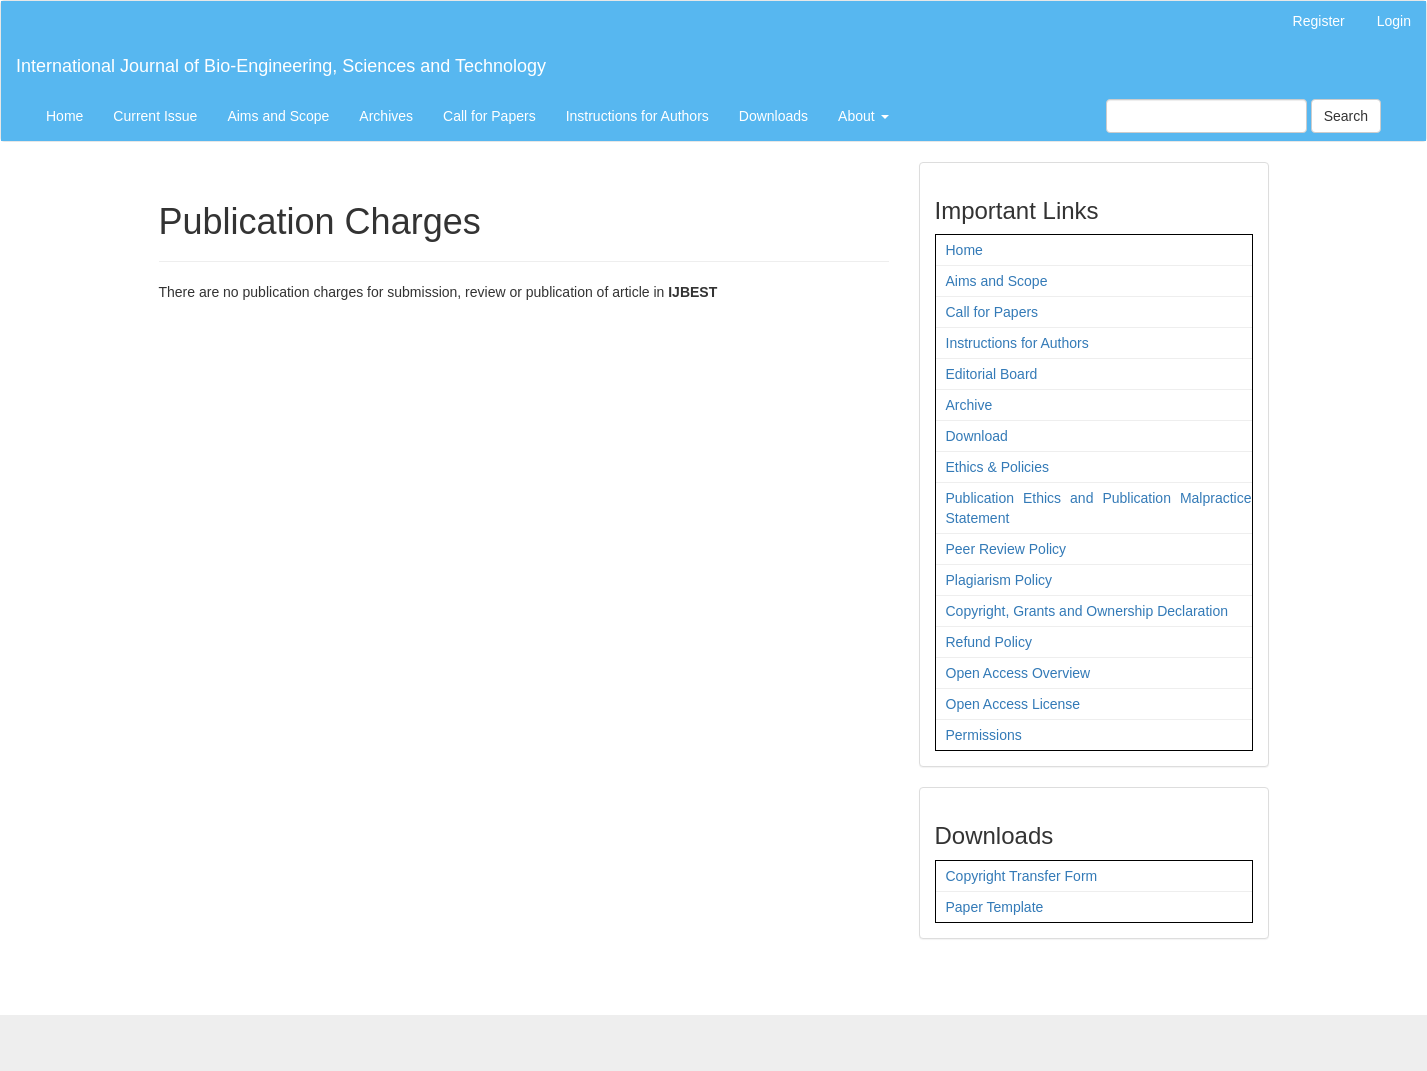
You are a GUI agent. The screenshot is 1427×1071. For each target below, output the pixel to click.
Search (1346, 116)
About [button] (863, 116)
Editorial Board (992, 374)
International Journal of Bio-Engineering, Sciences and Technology (281, 66)
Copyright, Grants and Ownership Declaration (1087, 611)
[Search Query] (1206, 116)
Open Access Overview (1018, 673)
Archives (386, 116)
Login (1394, 21)
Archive (969, 405)
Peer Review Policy (1006, 549)
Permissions (984, 735)
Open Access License (1013, 704)
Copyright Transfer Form (1022, 876)
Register (1319, 21)
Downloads (773, 116)
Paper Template (995, 907)
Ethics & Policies (997, 467)
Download (977, 436)
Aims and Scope (278, 116)
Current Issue (155, 116)
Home (64, 116)
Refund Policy (989, 642)
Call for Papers (489, 116)
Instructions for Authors (637, 116)
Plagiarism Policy (999, 580)
